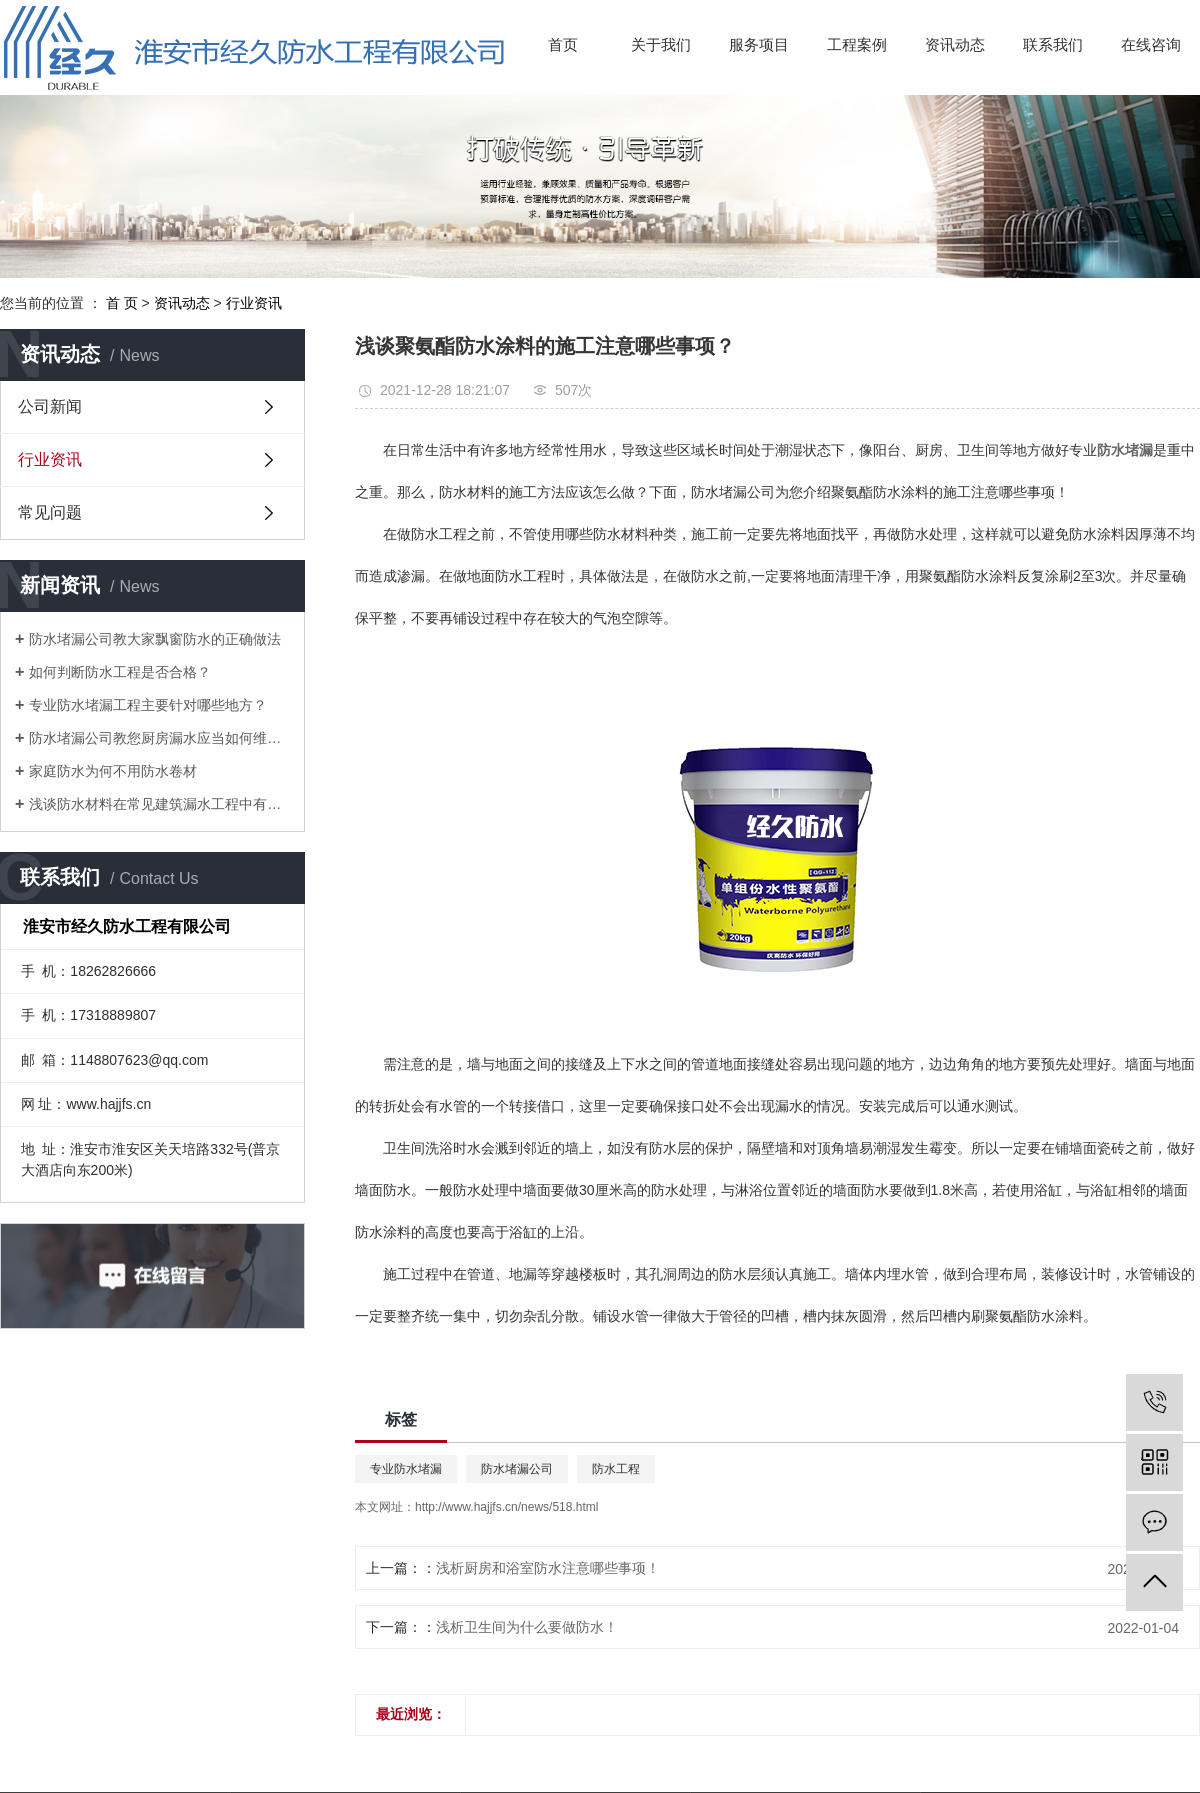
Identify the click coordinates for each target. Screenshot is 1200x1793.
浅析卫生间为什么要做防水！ (527, 1627)
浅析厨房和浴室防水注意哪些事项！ (548, 1568)
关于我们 (661, 44)
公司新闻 (50, 406)
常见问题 (50, 512)
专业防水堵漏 (406, 1469)
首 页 (122, 303)
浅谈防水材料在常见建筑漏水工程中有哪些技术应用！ (159, 804)
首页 (563, 44)
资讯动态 (955, 44)
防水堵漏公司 (517, 1469)
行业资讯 (254, 303)
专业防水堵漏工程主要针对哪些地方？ (148, 705)
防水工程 (616, 1469)
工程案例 (857, 44)
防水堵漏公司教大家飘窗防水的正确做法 (155, 639)
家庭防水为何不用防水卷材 (113, 771)
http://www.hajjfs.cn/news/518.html (506, 1507)
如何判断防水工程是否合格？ (120, 672)
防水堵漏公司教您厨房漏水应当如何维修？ (159, 738)
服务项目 (759, 44)
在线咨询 (1151, 44)
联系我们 (1053, 44)
